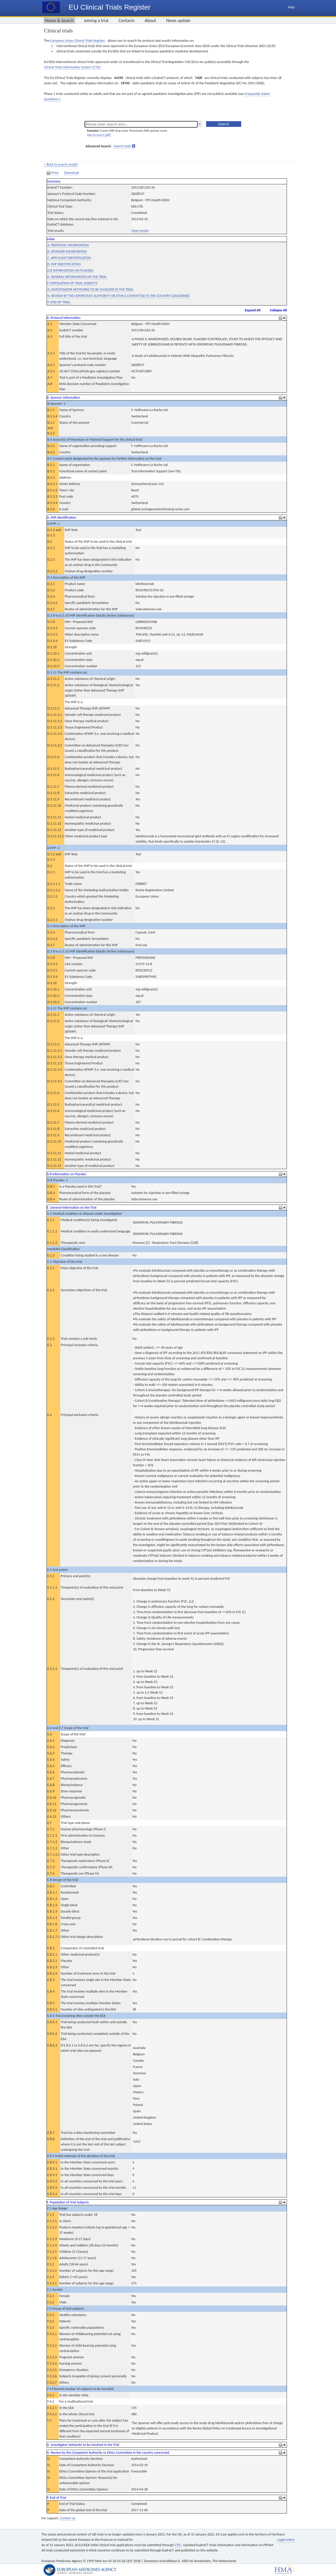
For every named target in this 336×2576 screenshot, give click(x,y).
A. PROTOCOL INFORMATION (68, 245)
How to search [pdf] (99, 135)
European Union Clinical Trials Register (77, 40)
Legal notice (286, 2540)
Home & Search (59, 20)
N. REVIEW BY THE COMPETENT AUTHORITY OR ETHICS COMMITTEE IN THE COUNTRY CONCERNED (118, 296)
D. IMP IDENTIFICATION (64, 264)
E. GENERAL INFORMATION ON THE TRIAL (77, 277)
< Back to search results (61, 164)
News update (178, 20)
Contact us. (68, 2518)
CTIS (178, 2545)
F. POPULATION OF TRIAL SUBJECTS (72, 283)
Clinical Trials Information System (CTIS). (72, 67)
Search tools (122, 146)
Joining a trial (96, 20)
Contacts (126, 20)
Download (71, 173)
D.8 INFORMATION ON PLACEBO (70, 270)
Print (53, 173)
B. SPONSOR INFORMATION (67, 251)
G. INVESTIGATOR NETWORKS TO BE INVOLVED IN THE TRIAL (90, 289)
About (150, 20)
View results (140, 231)
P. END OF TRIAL (58, 302)
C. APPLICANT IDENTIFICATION (69, 258)
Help (291, 7)
